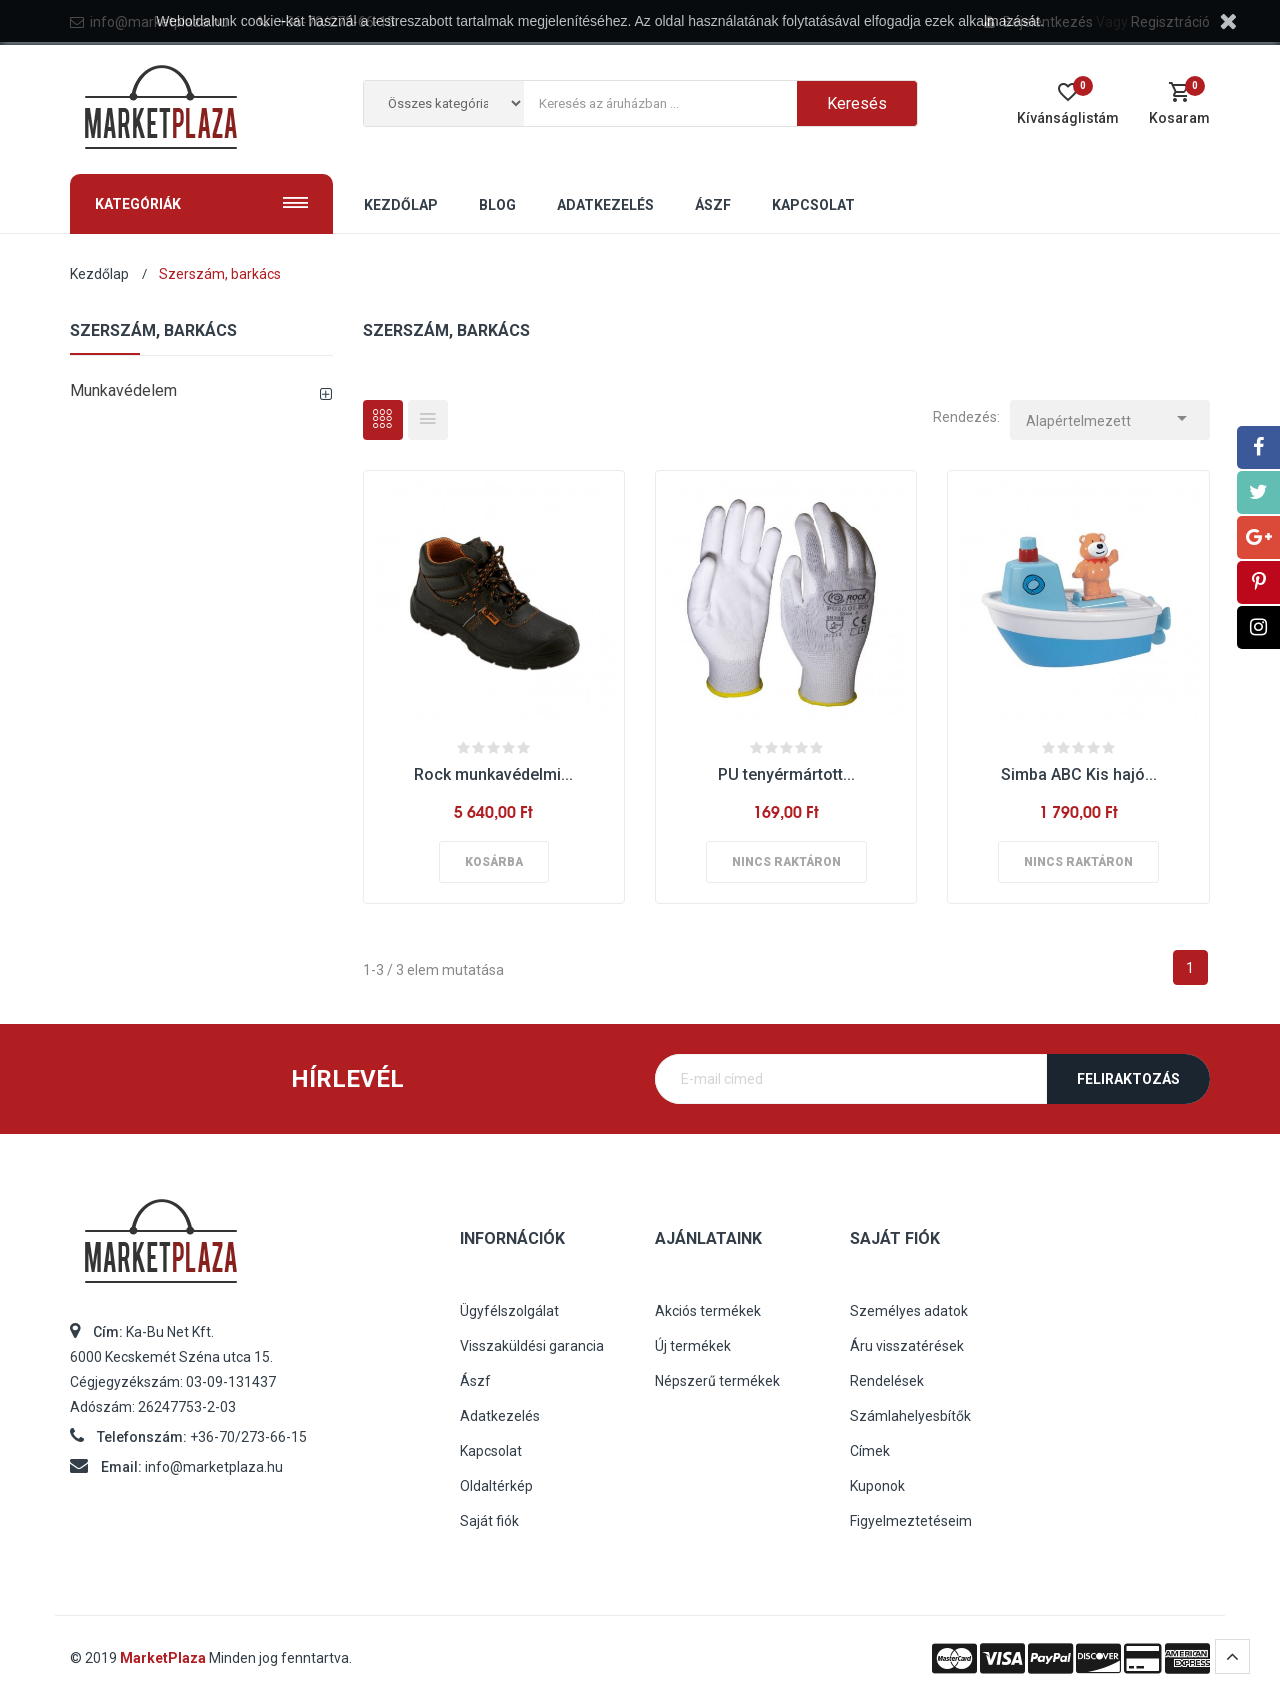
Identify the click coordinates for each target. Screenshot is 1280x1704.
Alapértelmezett (1110, 415)
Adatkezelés (500, 1416)
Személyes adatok (909, 1311)
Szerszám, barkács (153, 331)
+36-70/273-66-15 (248, 1437)
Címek (870, 1451)
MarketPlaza (164, 1658)
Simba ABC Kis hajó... (1079, 774)
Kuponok (877, 1486)
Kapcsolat (491, 1451)
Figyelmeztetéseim (911, 1521)
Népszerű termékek (717, 1381)
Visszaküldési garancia (532, 1346)
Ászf (475, 1381)
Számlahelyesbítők (910, 1416)
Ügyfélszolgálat (509, 1311)
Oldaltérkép (496, 1486)
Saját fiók (489, 1521)
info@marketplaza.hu (214, 1467)
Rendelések (887, 1381)
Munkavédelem (123, 390)
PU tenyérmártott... (786, 774)
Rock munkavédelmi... (493, 774)
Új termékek (693, 1346)
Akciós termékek (708, 1311)
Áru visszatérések (907, 1346)
